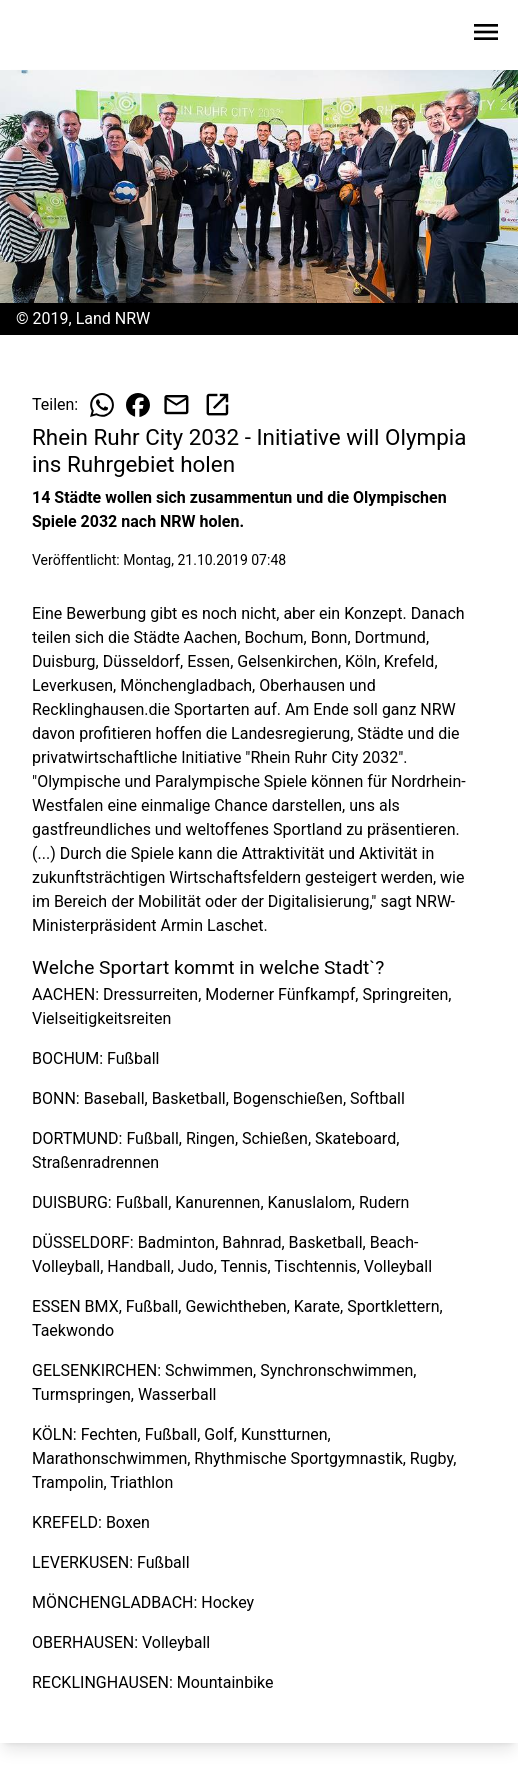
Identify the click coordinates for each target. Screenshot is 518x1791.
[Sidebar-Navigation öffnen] (486, 35)
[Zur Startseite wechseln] (64, 36)
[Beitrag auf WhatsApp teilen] (102, 405)
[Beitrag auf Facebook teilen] (138, 405)
